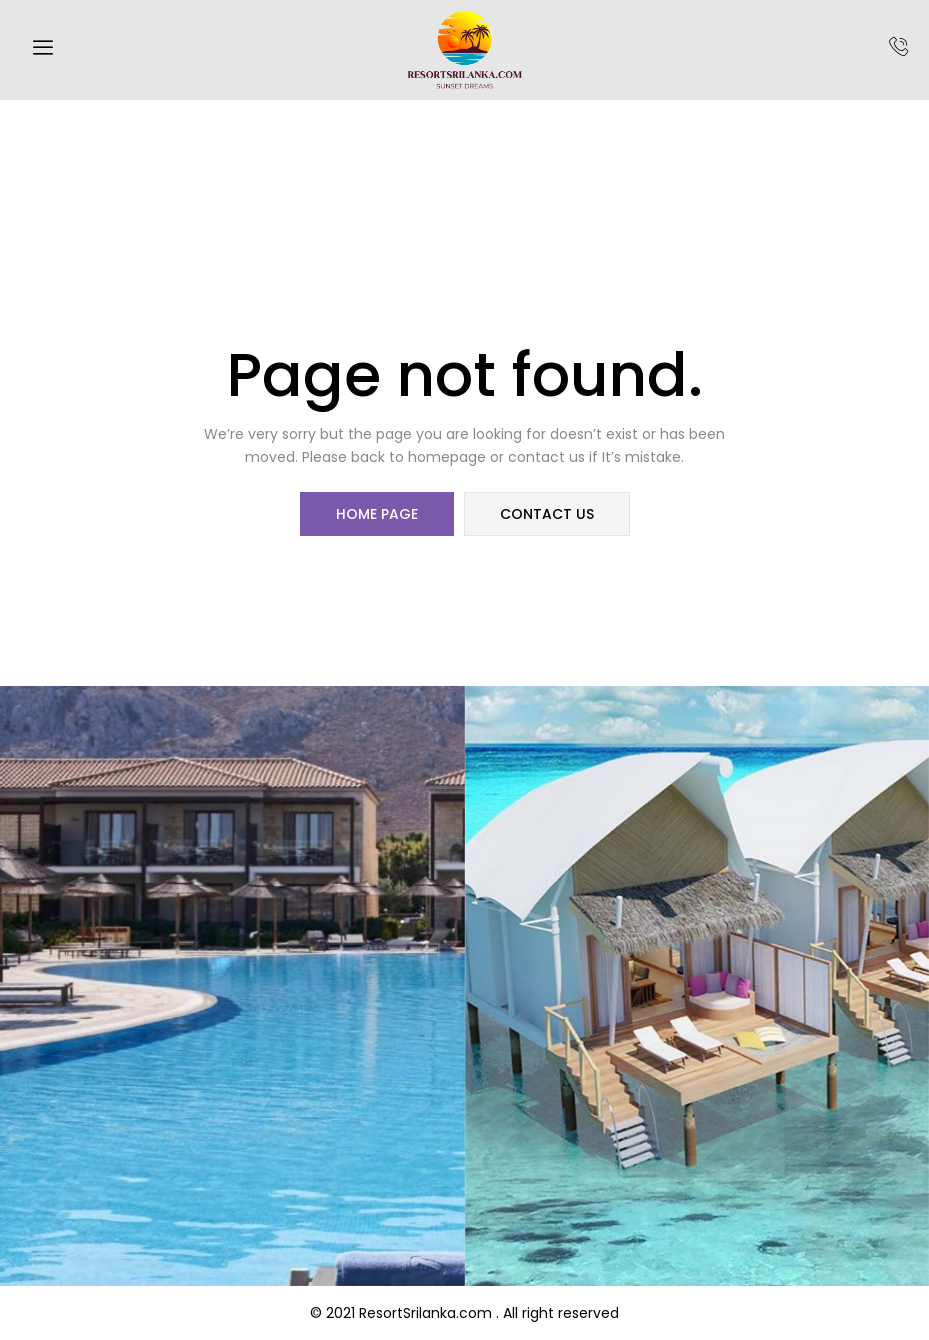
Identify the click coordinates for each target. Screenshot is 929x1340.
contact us (547, 514)
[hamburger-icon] (42, 50)
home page (377, 514)
